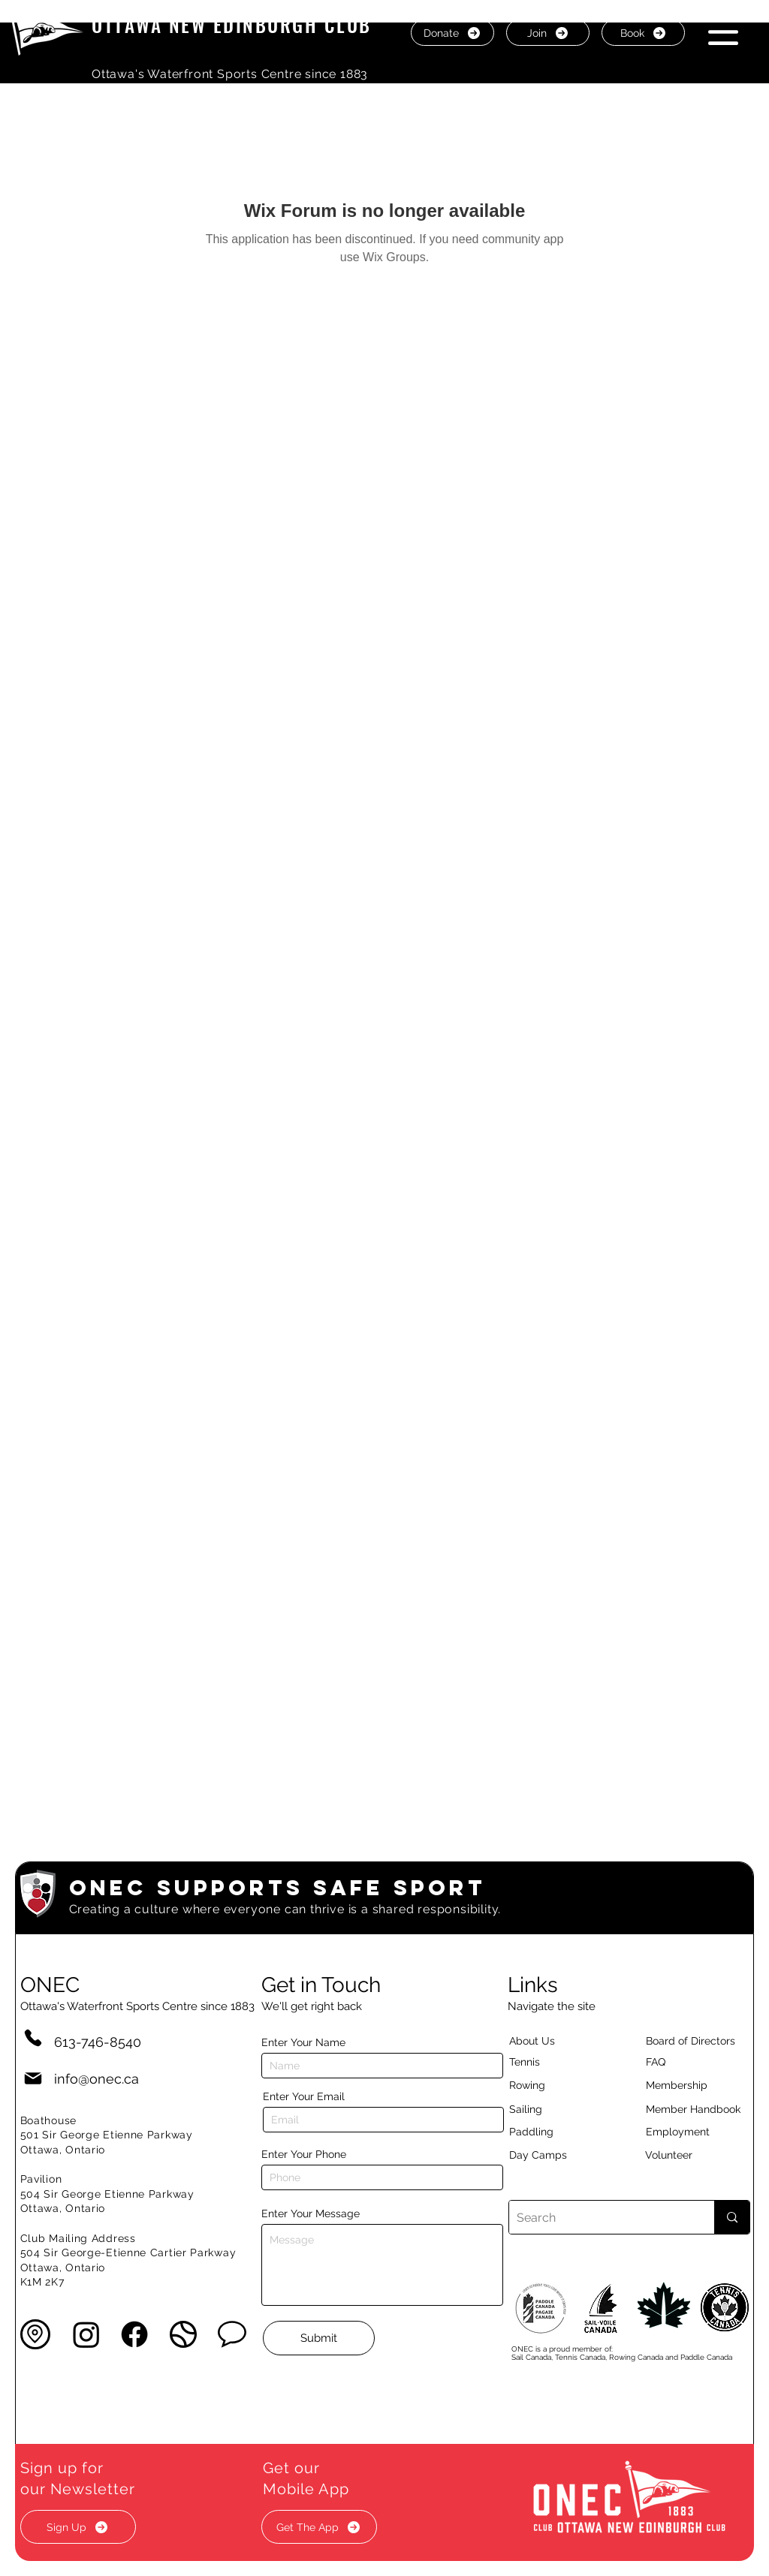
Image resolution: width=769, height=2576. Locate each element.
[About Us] (558, 2041)
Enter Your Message (310, 2213)
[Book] (643, 33)
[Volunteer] (694, 2155)
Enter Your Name (303, 2042)
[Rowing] (541, 2085)
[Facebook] (134, 2334)
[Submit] (319, 2338)
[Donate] (452, 33)
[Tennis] (534, 2062)
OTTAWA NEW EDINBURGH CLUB (232, 24)
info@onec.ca (96, 2079)
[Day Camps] (554, 2155)
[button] (723, 32)
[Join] (548, 33)
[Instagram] (86, 2334)
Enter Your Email (304, 2096)
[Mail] (33, 2079)
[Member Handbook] (705, 2109)
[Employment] (695, 2131)
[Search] (600, 2217)
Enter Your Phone (303, 2154)
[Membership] (684, 2085)
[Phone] (33, 2037)
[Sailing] (554, 2109)
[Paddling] (547, 2131)
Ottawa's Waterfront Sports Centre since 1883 (230, 74)
